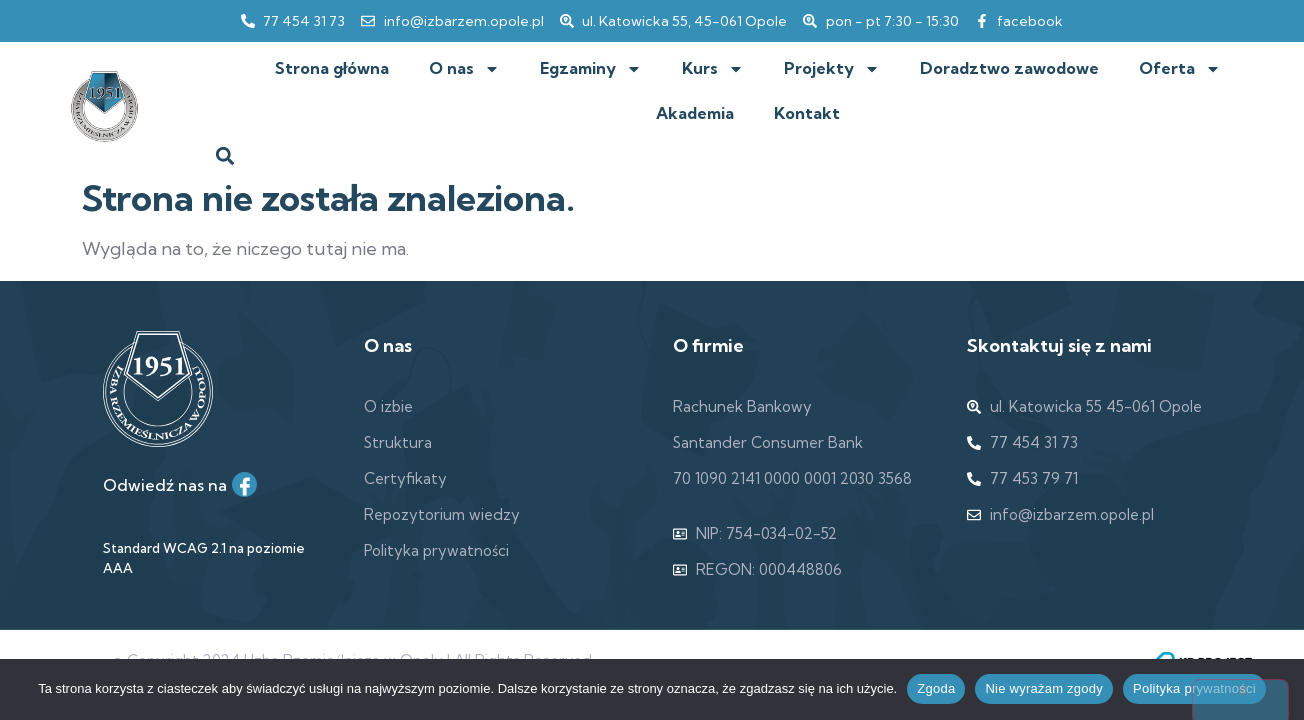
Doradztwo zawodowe (1009, 68)
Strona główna (332, 68)
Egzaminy (591, 69)
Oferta (1180, 69)
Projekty (832, 69)
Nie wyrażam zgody (1044, 688)
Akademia (695, 113)
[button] (225, 155)
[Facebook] (244, 484)
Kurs (713, 69)
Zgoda (936, 688)
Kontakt (807, 113)
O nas (464, 69)
